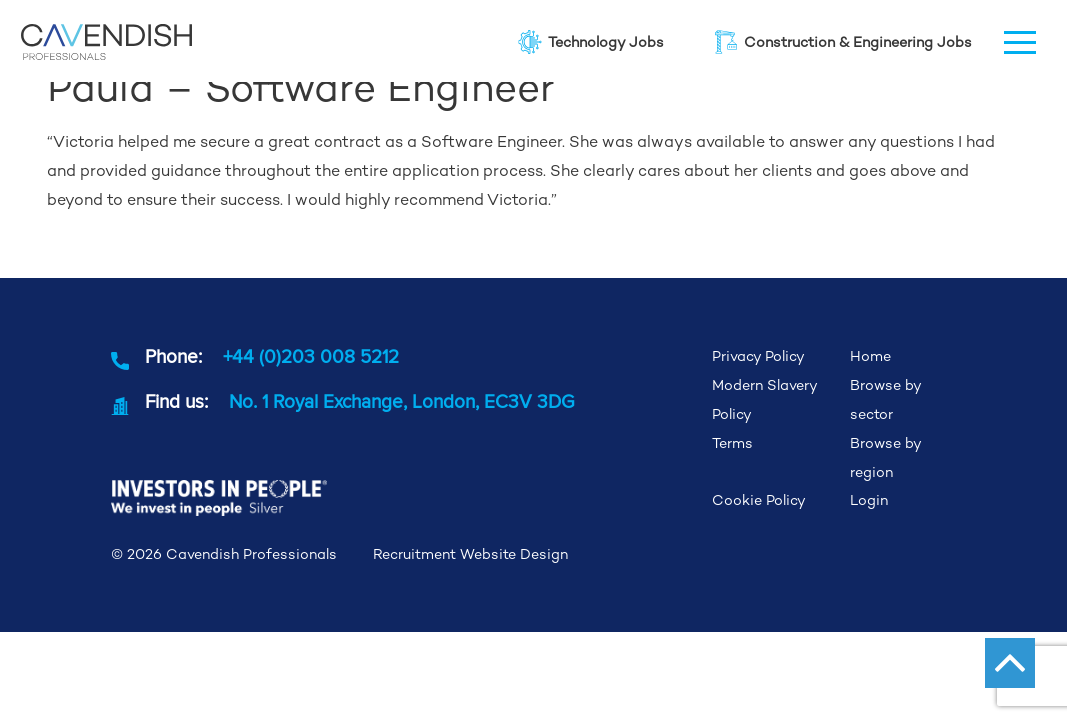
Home (870, 356)
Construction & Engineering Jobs (842, 41)
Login (869, 500)
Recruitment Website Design (470, 554)
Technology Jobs (590, 41)
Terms (732, 443)
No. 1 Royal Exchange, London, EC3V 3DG (402, 401)
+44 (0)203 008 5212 (311, 356)
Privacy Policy (758, 356)
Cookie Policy (759, 500)
